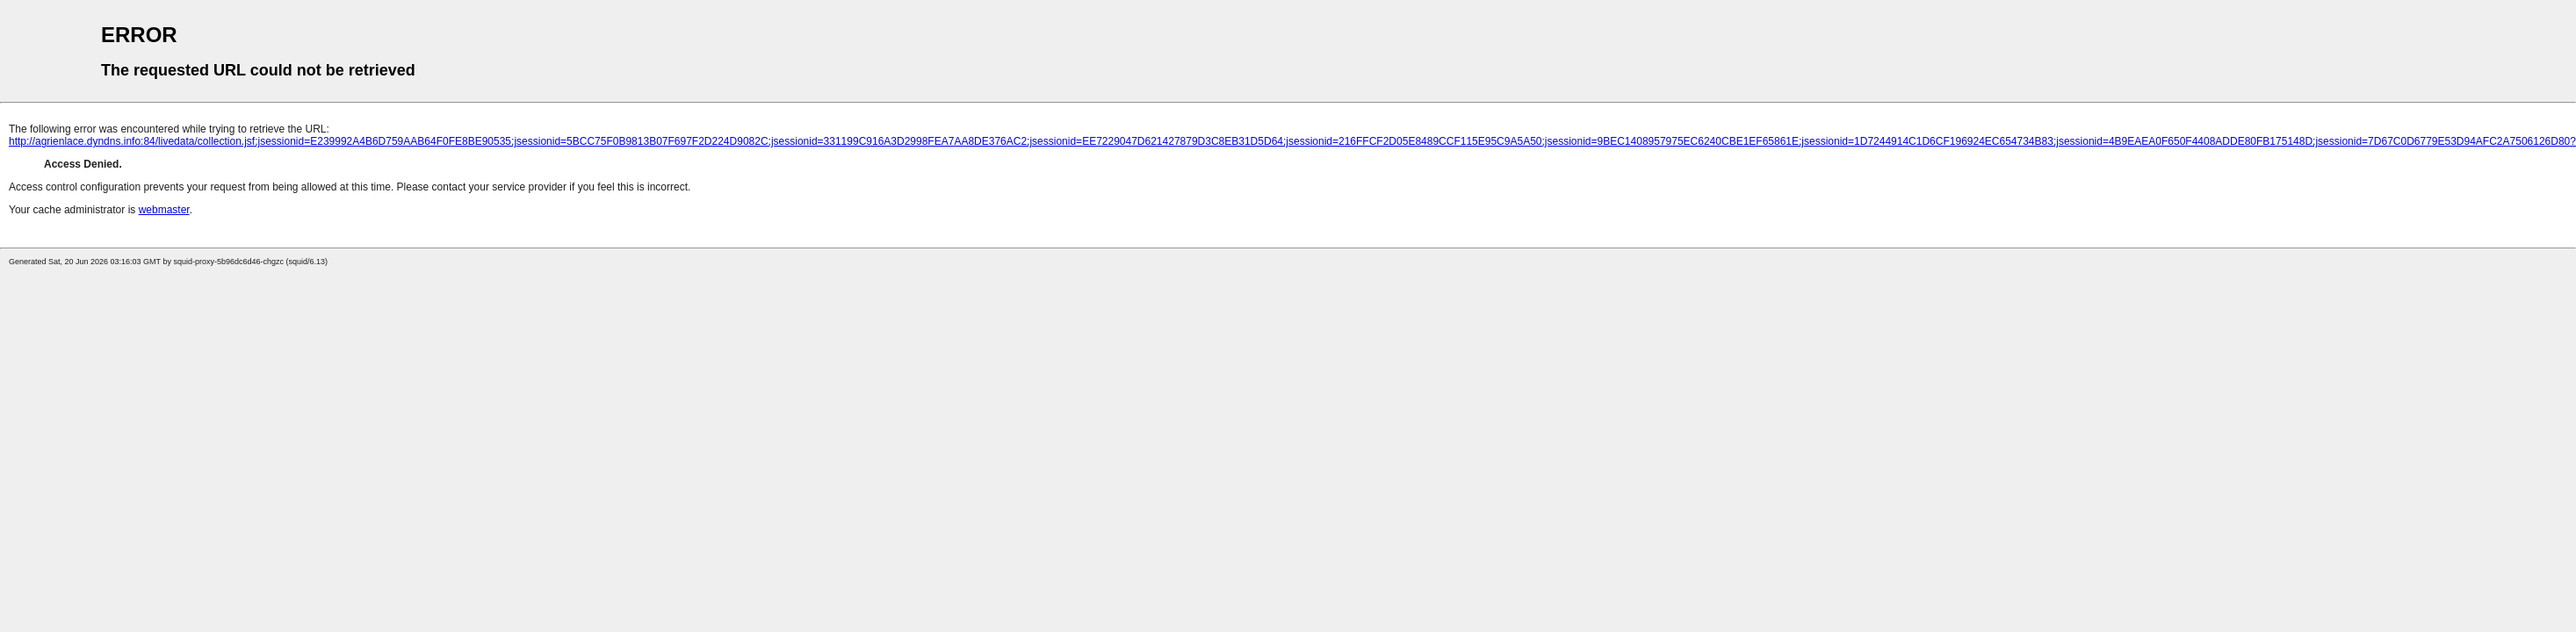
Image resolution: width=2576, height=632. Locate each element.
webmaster (164, 210)
